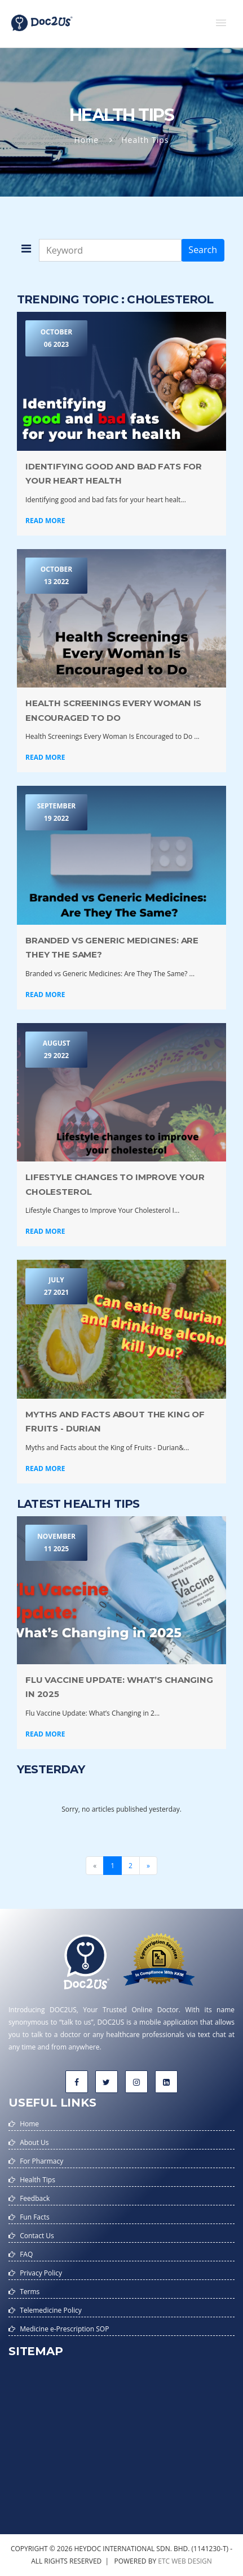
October (56, 339)
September (56, 813)
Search (202, 249)
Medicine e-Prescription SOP (64, 2329)
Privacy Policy (41, 2273)
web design (191, 2561)
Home (86, 139)
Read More (45, 520)
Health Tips (37, 2180)
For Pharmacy (41, 2161)
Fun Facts (35, 2217)
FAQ (26, 2254)
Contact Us (37, 2235)
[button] (221, 23)
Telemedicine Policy (51, 2310)
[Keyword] (110, 250)
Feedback (35, 2198)
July (56, 1287)
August (56, 1050)
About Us (34, 2142)
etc (164, 2561)
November (56, 1543)
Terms (29, 2291)
